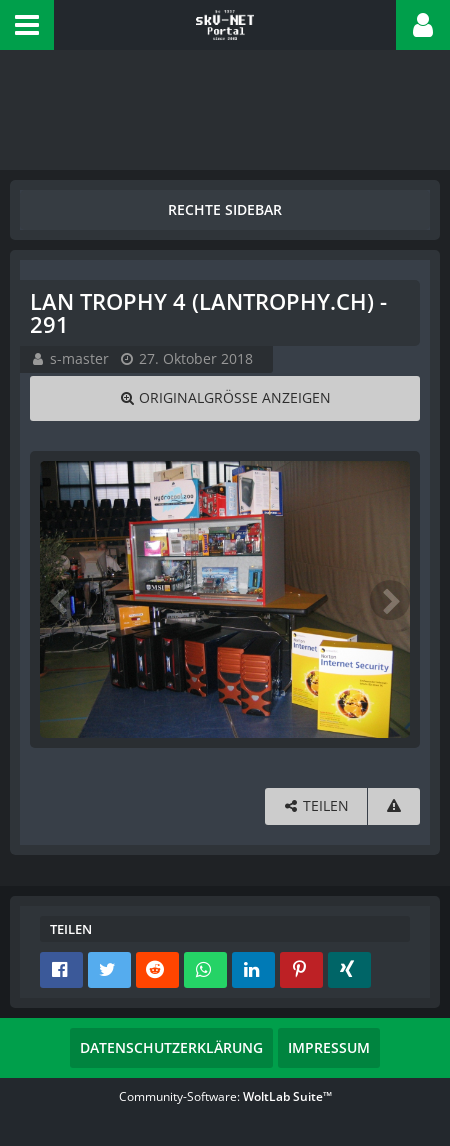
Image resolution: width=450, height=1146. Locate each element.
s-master (79, 358)
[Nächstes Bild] (390, 600)
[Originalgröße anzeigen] (225, 398)
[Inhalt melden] (394, 806)
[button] (27, 25)
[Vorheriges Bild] (60, 600)
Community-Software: (225, 1096)
